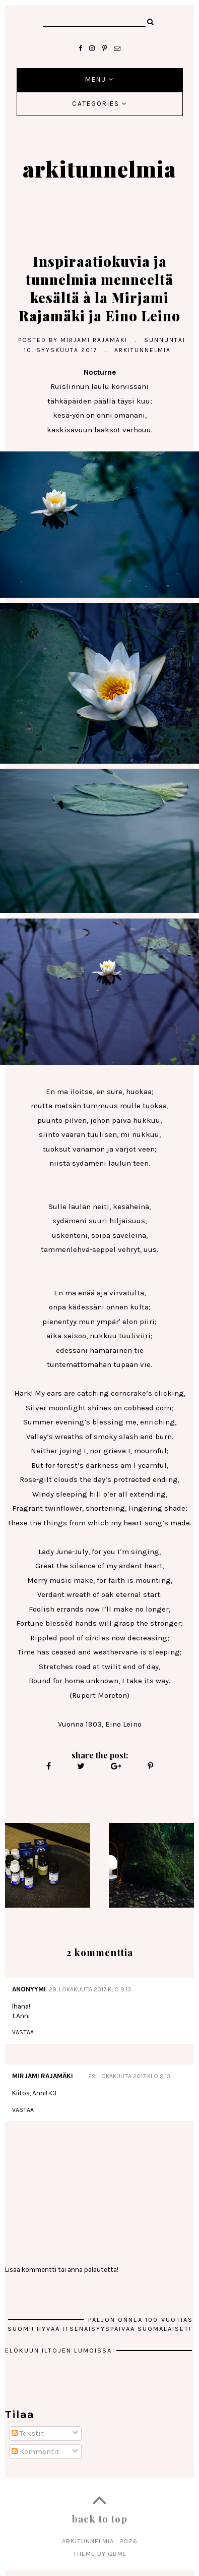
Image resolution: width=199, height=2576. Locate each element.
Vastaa (23, 2032)
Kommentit (35, 2451)
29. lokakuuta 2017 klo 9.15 (129, 2076)
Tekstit (28, 2433)
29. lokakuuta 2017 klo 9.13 (90, 1989)
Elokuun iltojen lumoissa (59, 2350)
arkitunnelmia (99, 168)
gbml (117, 2553)
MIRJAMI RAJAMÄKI (42, 2076)
